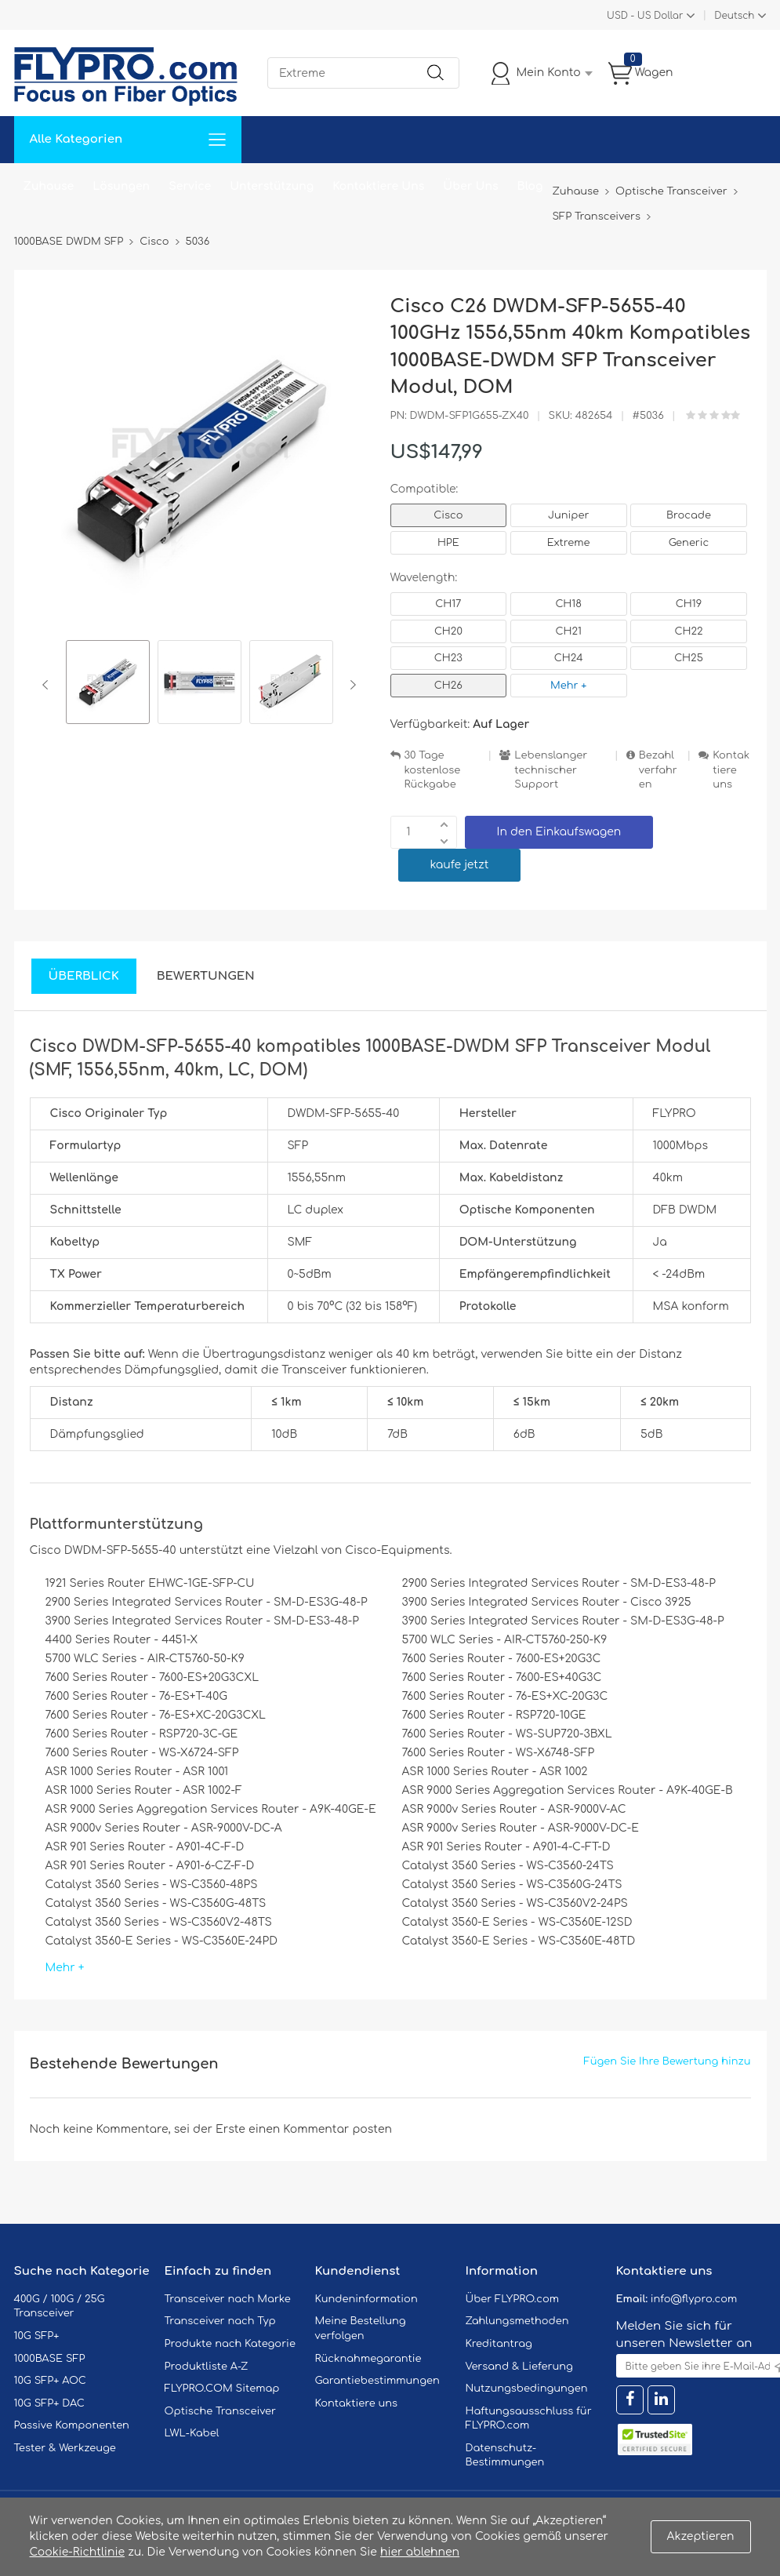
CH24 (568, 658)
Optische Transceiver (221, 2411)
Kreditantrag (499, 2343)
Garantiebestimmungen (377, 2380)
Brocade (688, 515)
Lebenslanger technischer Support (550, 770)
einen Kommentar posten (320, 2129)
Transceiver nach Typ (220, 2321)
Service (190, 186)
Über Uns (470, 186)
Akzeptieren (701, 2536)
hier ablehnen (419, 2552)
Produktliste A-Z (207, 2366)
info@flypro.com (694, 2299)
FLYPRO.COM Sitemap (222, 2388)
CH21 (568, 631)
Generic (689, 542)
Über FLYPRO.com (513, 2299)
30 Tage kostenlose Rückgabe (433, 770)
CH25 (688, 658)
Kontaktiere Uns (378, 186)
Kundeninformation (366, 2299)
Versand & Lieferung (519, 2366)
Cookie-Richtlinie (77, 2552)
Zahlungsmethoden (517, 2321)
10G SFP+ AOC (50, 2380)
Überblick (84, 976)
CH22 (688, 631)
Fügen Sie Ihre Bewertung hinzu (667, 2061)
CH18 (568, 604)
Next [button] (350, 684)
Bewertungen (206, 976)
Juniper (568, 515)
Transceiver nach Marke (228, 2299)
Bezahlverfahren (658, 770)
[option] (108, 684)
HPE (448, 542)
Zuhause (49, 186)
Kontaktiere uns (731, 770)
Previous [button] (48, 684)
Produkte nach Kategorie (230, 2343)
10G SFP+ (37, 2335)
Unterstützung (272, 186)
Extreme (568, 542)
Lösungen (121, 186)
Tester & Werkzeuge (65, 2448)
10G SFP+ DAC (49, 2403)
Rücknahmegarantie (368, 2358)
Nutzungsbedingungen (527, 2388)
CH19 (689, 604)
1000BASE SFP (49, 2358)
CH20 (448, 631)
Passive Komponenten (71, 2425)
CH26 (448, 685)
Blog (530, 186)
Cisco (448, 515)
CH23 (448, 658)
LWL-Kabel (192, 2433)
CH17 (448, 604)
